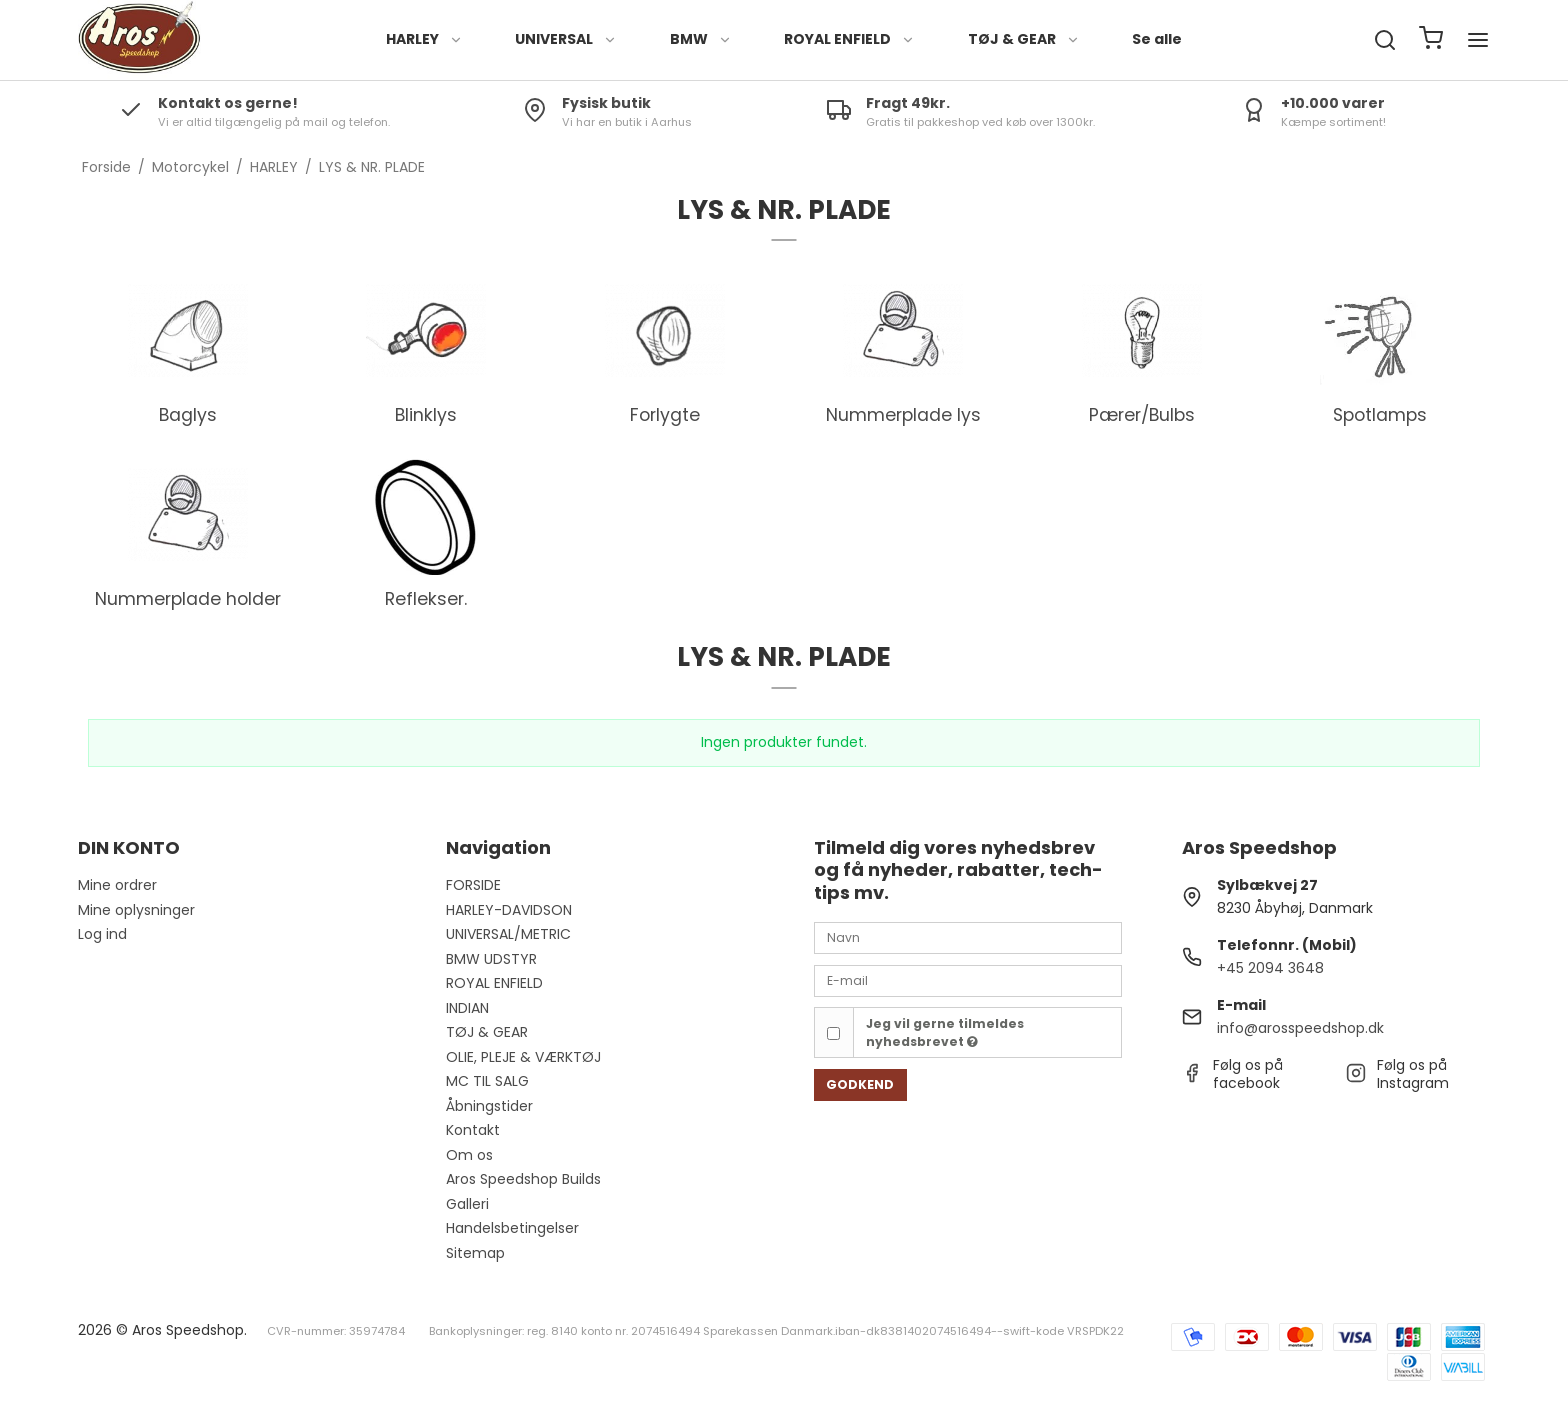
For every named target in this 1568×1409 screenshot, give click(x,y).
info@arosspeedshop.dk (1300, 1028)
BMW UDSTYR (491, 959)
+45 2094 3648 (1270, 968)
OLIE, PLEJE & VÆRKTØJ (523, 1057)
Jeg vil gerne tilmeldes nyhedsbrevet (945, 1032)
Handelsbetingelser (512, 1228)
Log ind (102, 934)
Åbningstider (489, 1106)
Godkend (860, 1084)
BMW (701, 39)
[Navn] (968, 937)
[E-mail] (968, 980)
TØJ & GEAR (1024, 39)
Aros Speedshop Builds (523, 1179)
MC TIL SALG (487, 1081)
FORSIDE (473, 885)
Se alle (1157, 39)
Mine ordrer (117, 885)
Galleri (467, 1204)
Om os (469, 1155)
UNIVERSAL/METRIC (508, 934)
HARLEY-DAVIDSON (509, 910)
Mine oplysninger (136, 910)
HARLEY (424, 39)
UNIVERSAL (566, 39)
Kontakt (473, 1130)
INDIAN (467, 1008)
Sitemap (475, 1253)
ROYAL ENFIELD (849, 39)
